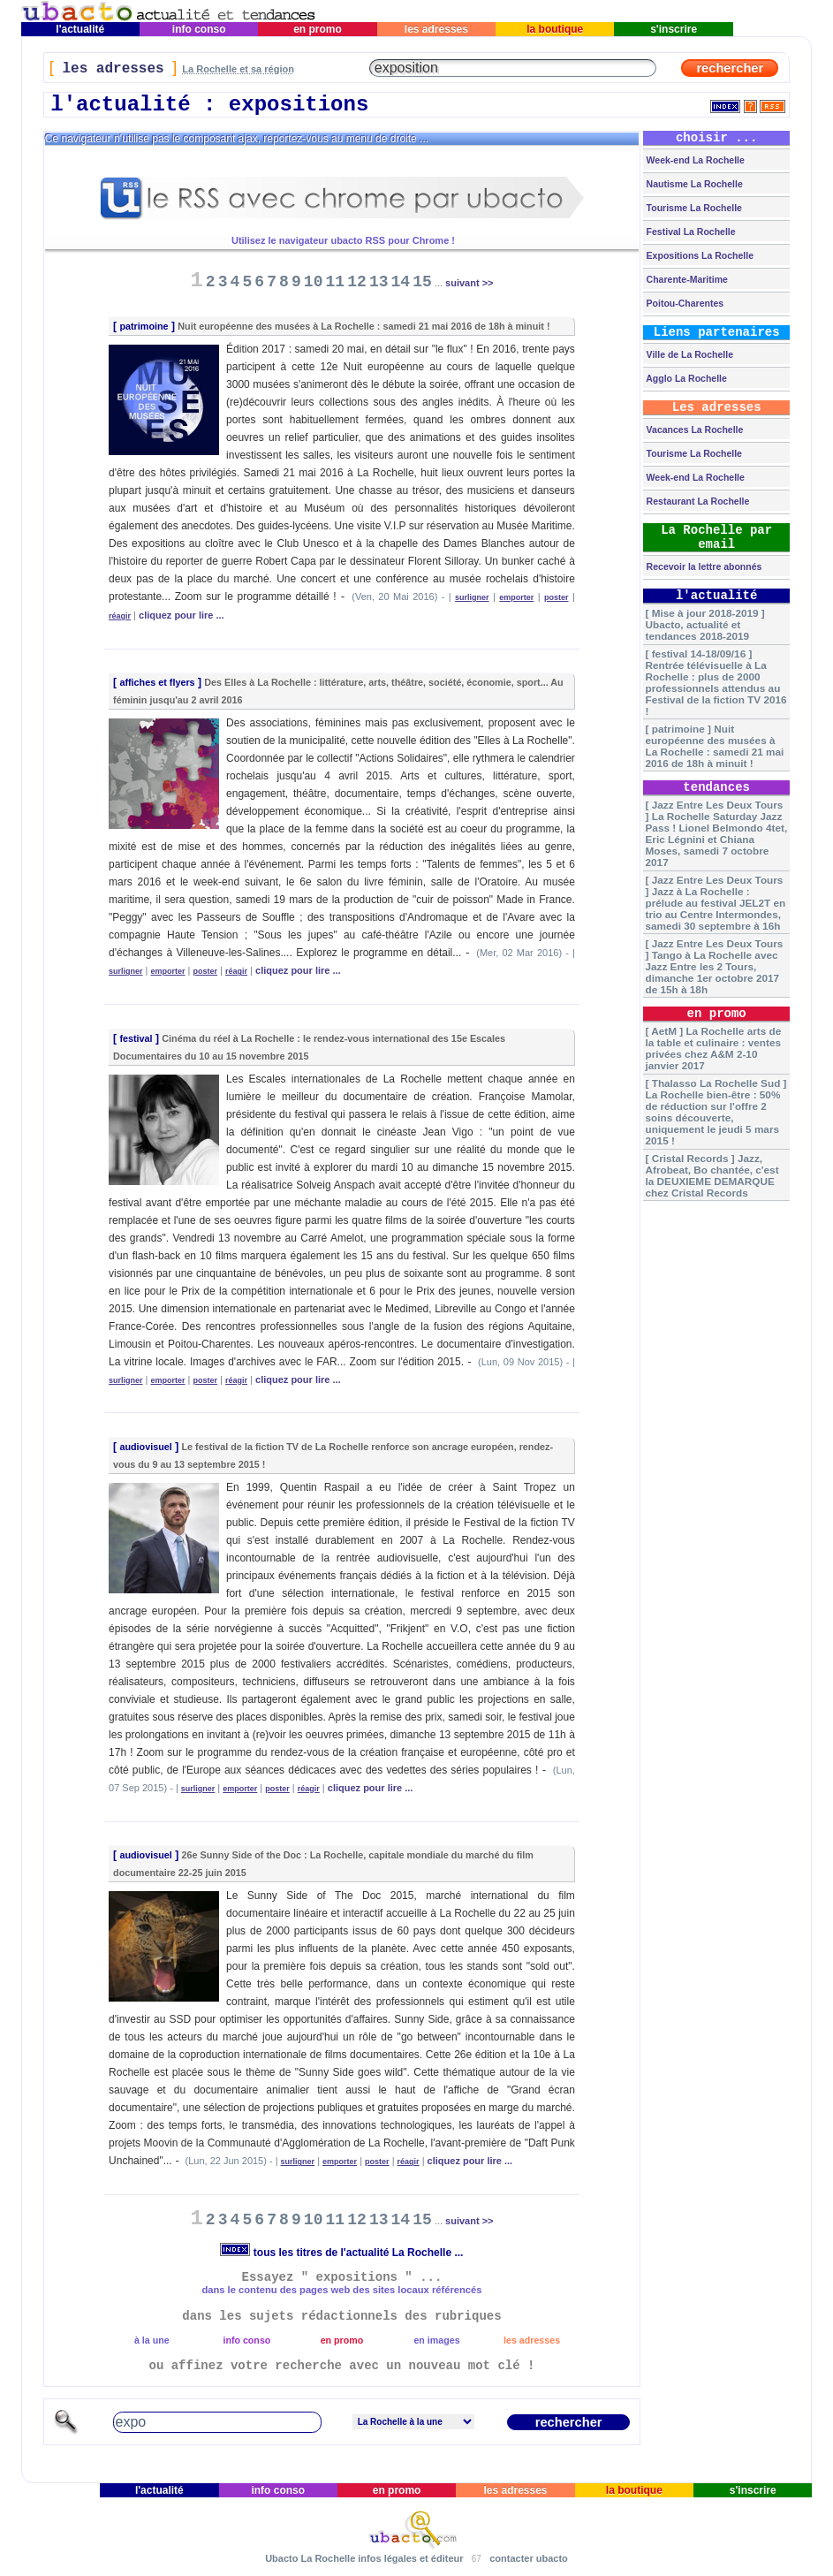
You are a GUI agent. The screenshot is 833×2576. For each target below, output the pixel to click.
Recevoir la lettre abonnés (703, 566)
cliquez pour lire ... (181, 615)
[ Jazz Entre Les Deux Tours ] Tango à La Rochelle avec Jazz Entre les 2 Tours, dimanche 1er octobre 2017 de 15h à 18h (715, 966)
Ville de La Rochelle (688, 354)
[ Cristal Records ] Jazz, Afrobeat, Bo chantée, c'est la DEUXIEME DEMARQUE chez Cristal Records (712, 1175)
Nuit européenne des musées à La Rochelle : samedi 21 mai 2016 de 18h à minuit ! (363, 326)
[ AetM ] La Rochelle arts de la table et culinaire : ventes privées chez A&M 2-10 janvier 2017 (714, 1048)
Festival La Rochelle (690, 231)
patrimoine (143, 326)
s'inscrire (673, 29)
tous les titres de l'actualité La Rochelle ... (341, 2252)
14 (401, 282)
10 (313, 282)
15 (422, 282)
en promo (318, 29)
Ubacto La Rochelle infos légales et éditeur (364, 2558)
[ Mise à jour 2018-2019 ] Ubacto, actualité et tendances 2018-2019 (705, 624)
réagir (120, 616)
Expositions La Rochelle (698, 255)
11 (335, 282)
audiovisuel (145, 1446)
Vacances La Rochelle (694, 429)
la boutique (555, 29)
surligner (472, 597)
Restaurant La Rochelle (697, 501)
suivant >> (469, 282)
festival (135, 1038)
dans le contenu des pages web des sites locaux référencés (341, 2289)
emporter (516, 597)
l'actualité (80, 29)
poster (556, 597)
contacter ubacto (528, 2558)
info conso (198, 29)
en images (436, 2340)
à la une (152, 2340)
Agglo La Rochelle (685, 378)
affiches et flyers (156, 682)
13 (379, 282)
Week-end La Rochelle (694, 160)
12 (357, 282)
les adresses (437, 29)
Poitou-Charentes (683, 303)
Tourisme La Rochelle (693, 207)
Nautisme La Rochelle (693, 184)
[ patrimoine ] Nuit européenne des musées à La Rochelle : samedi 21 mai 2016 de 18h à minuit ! (715, 746)
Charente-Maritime (686, 279)
